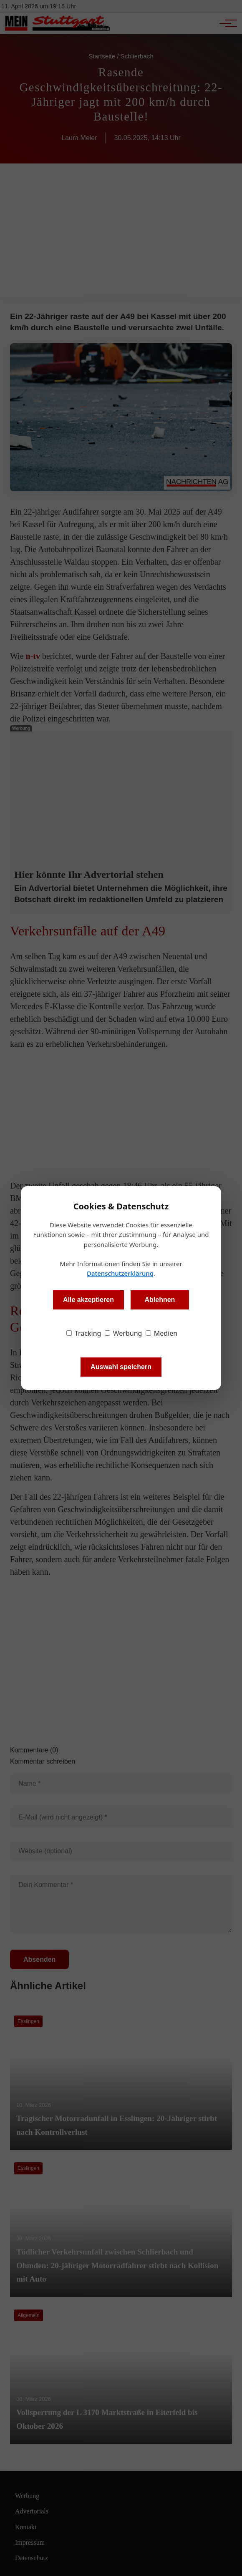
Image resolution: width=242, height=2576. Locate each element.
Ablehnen (159, 1299)
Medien (162, 1333)
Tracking (83, 1333)
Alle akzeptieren (88, 1299)
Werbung (123, 1333)
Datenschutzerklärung (120, 1273)
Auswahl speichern (121, 1366)
